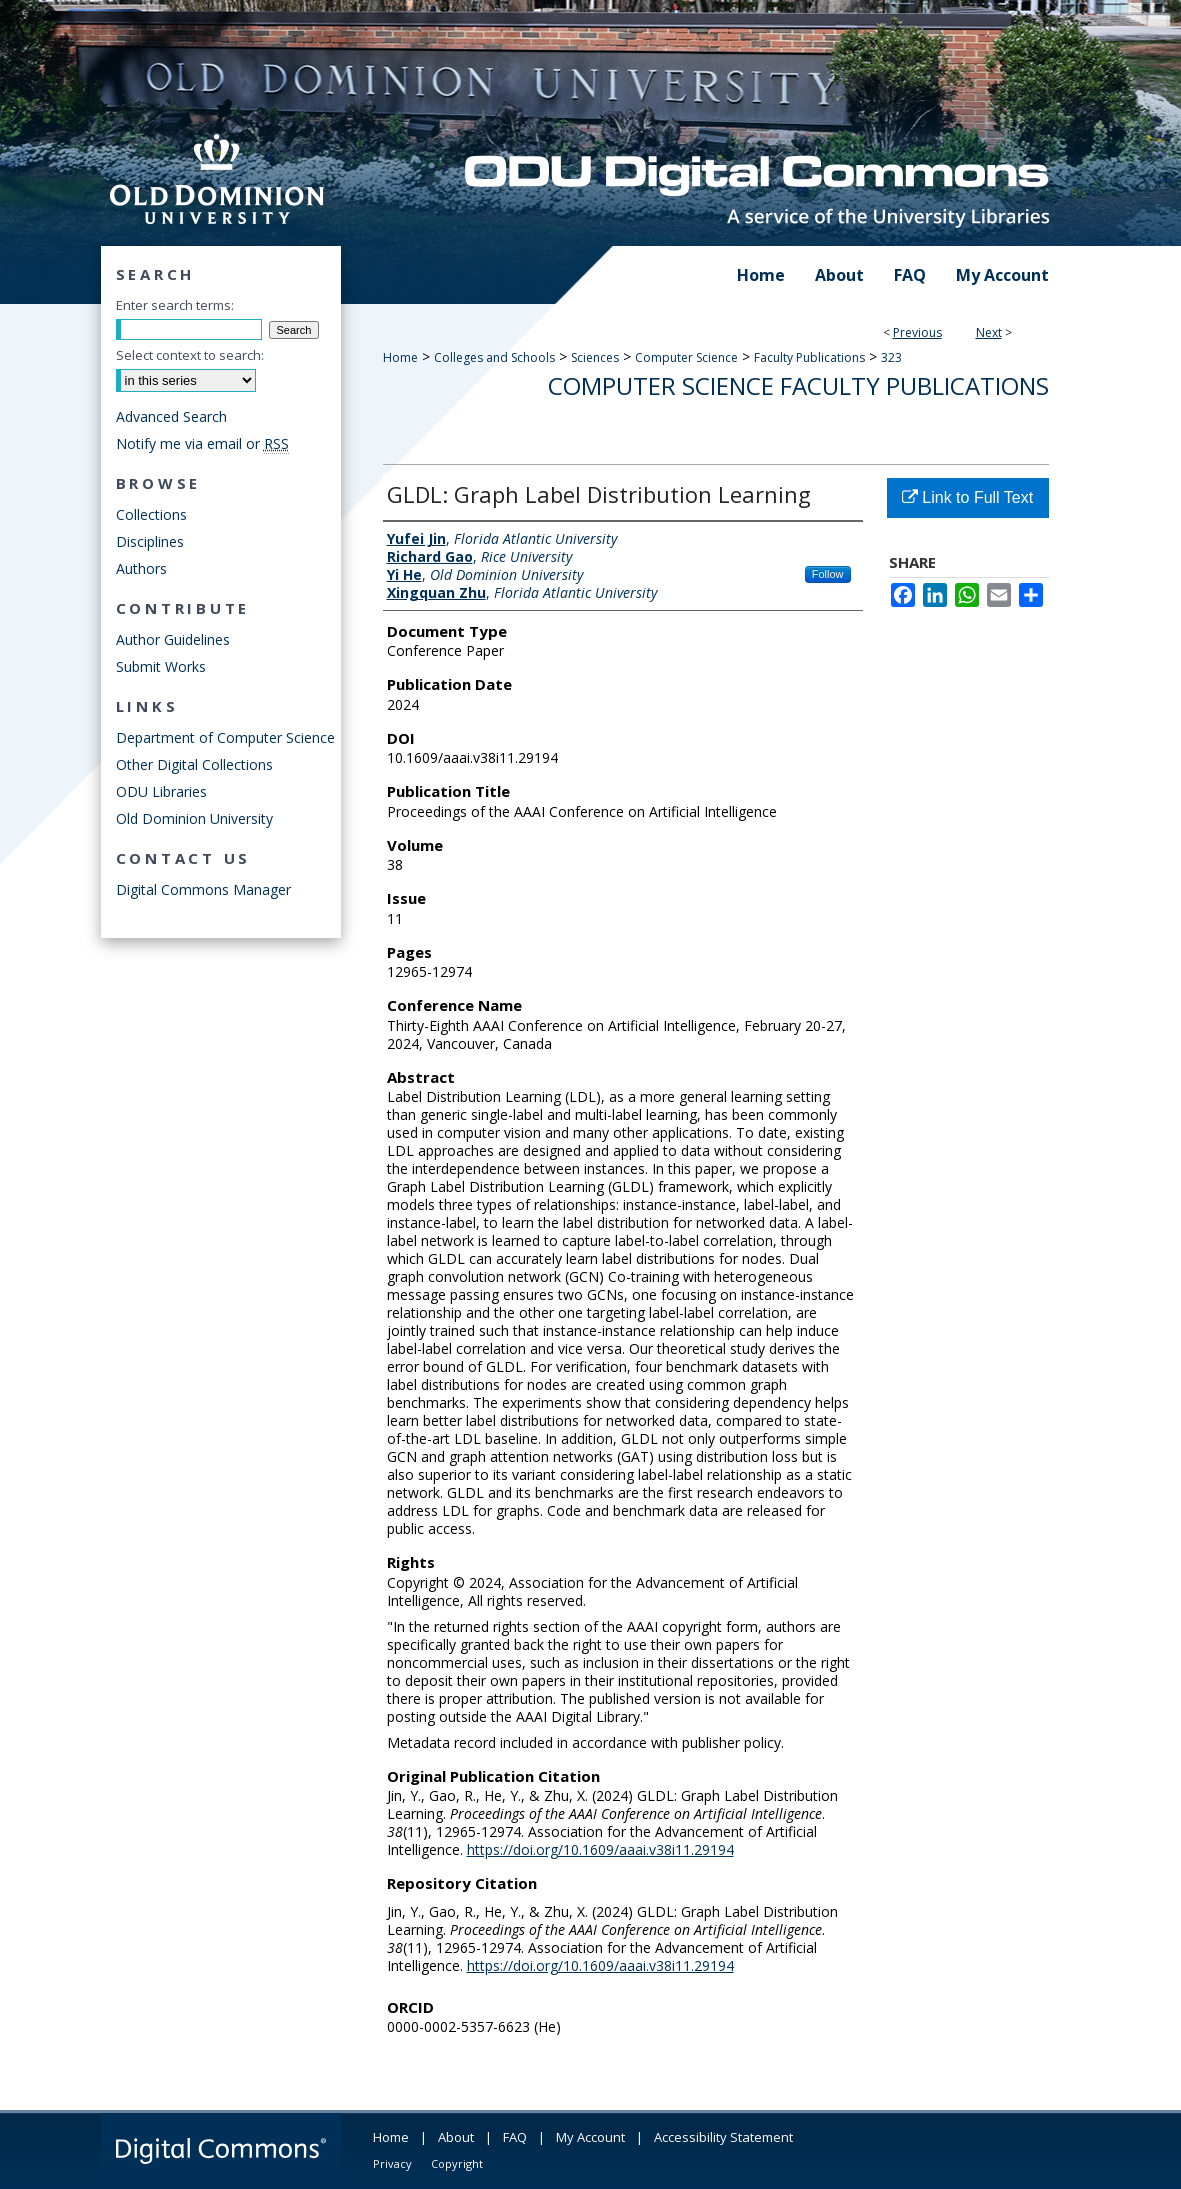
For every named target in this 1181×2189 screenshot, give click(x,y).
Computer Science (686, 357)
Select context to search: (190, 355)
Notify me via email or (202, 443)
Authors (141, 568)
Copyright (457, 2163)
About (456, 2137)
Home (400, 357)
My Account (590, 2137)
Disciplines (150, 541)
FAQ (515, 2137)
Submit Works (161, 666)
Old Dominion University (194, 818)
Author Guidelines (173, 639)
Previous (917, 332)
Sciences (595, 357)
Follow (828, 574)
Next (989, 332)
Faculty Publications (809, 357)
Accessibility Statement (723, 2137)
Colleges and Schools (494, 357)
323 (891, 357)
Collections (151, 514)
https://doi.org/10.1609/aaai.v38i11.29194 (600, 1849)
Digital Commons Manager (203, 889)
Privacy (392, 2163)
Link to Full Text (967, 497)
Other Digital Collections (194, 764)
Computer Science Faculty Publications (798, 385)
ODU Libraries (161, 791)
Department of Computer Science (225, 737)
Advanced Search (171, 416)
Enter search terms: (175, 305)
